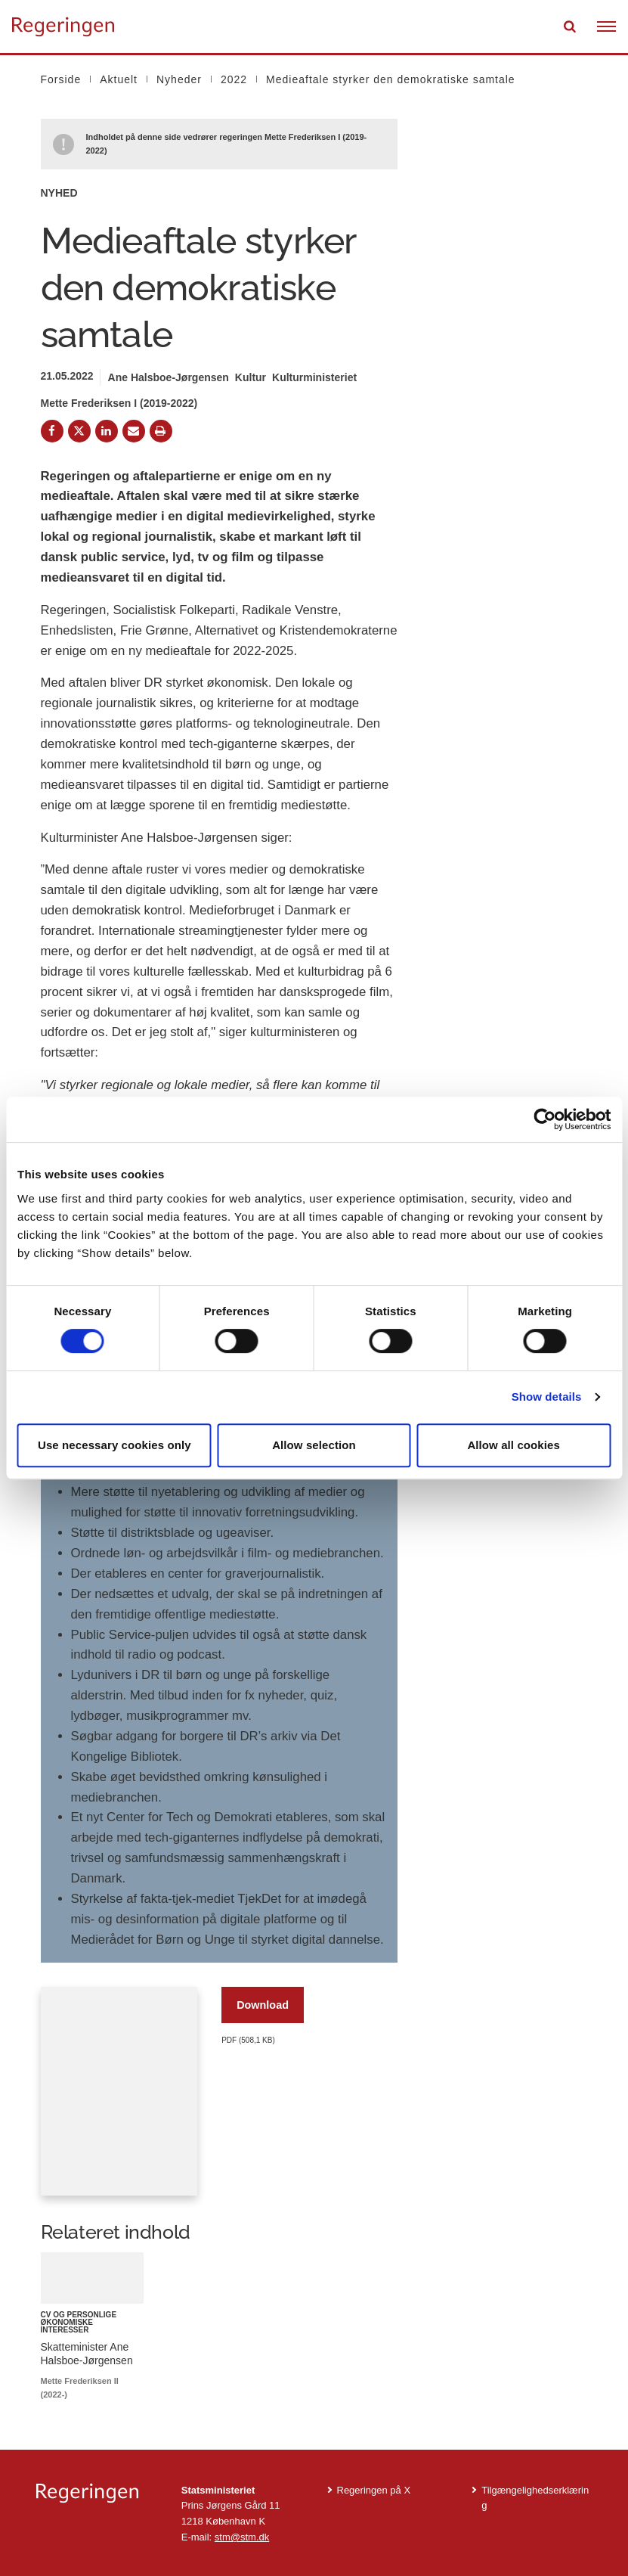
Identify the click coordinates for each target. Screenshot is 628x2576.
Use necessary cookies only (114, 1445)
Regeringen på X (374, 2490)
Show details (547, 1396)
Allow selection (314, 1445)
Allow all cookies (513, 1445)
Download (263, 2005)
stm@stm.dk (242, 2537)
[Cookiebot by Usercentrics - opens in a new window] (544, 1119)
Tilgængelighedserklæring (535, 2498)
